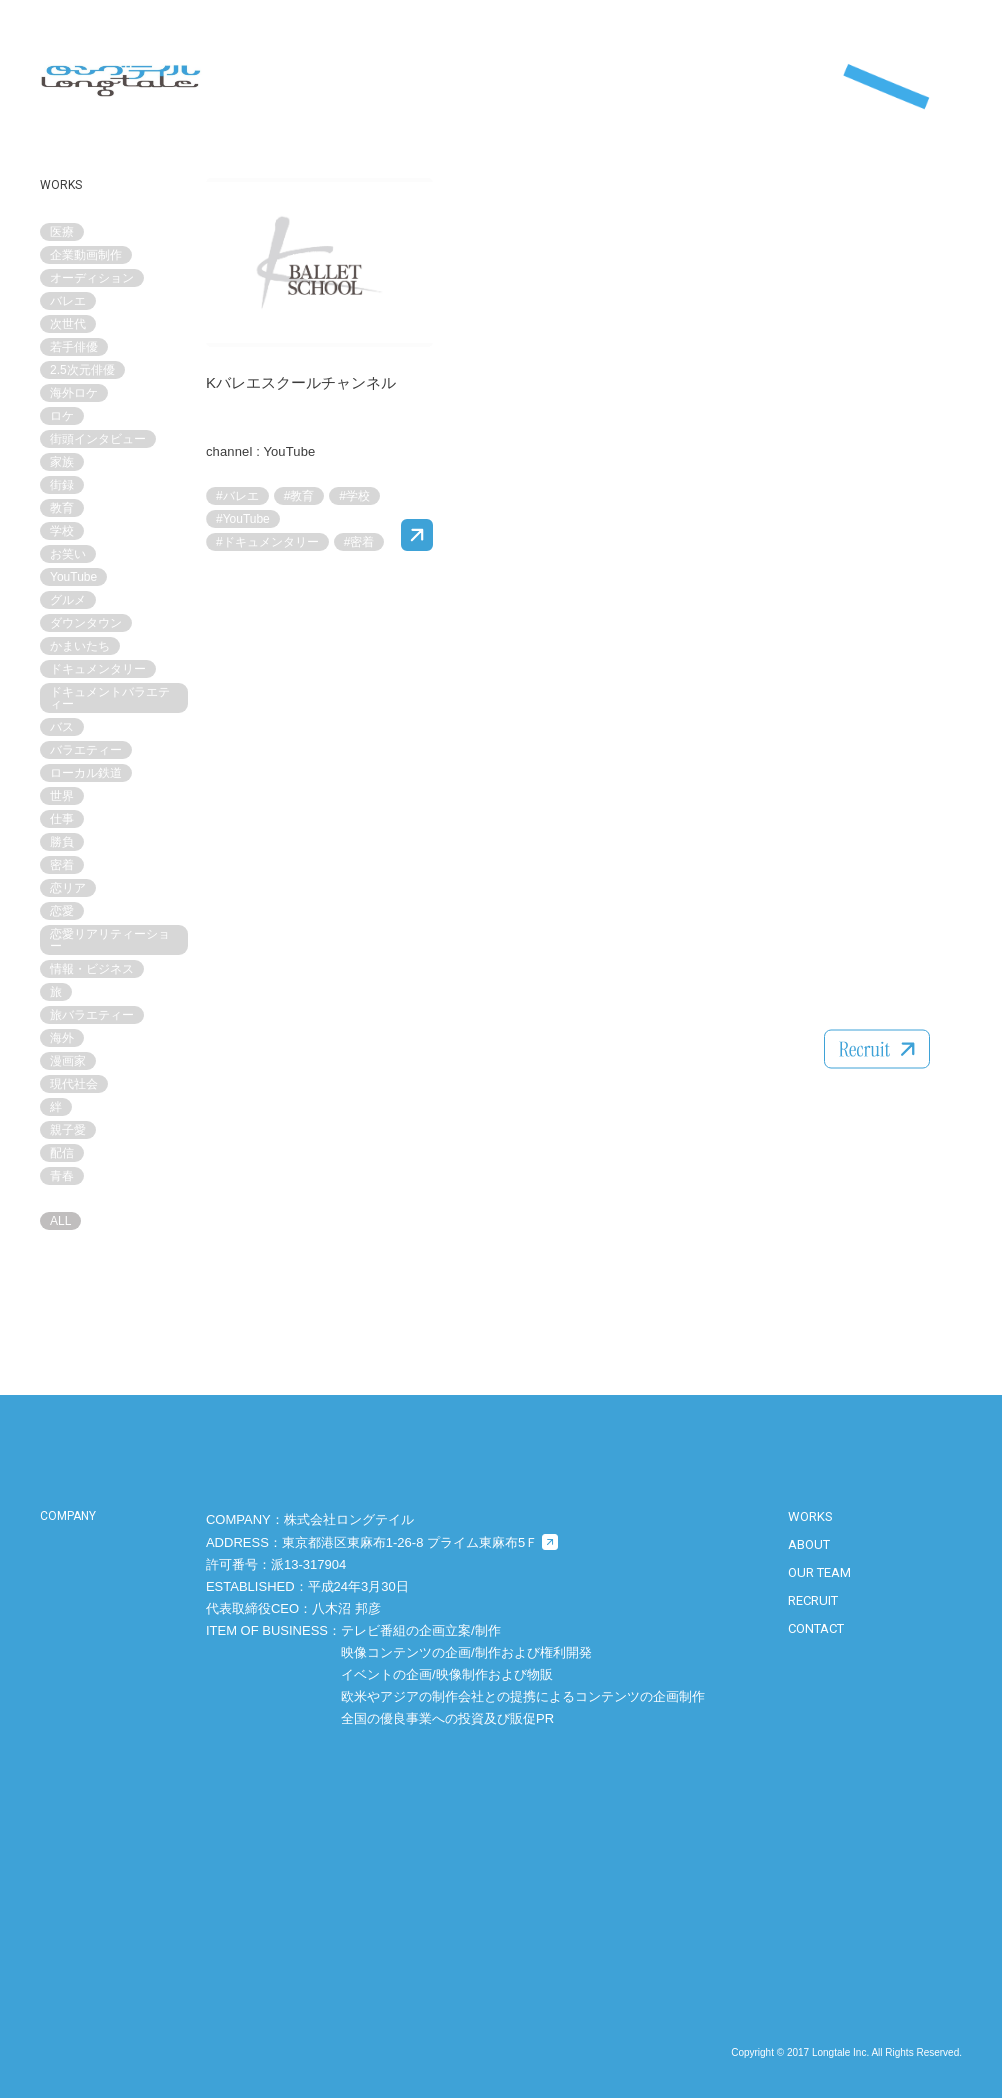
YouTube (73, 577)
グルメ (68, 600)
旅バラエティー (92, 1015)
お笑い (68, 554)
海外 (62, 1038)
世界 (62, 796)
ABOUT (809, 1590)
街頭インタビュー (98, 439)
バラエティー (86, 750)
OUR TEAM (819, 1618)
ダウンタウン (86, 623)
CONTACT (816, 1674)
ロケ (62, 416)
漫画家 (68, 1061)
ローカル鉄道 (86, 773)
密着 (62, 865)
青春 (62, 1176)
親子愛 (68, 1130)
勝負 (62, 842)
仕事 (62, 819)
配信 (62, 1153)
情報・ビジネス (92, 969)
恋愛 (62, 911)
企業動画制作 (86, 255)
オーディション (92, 278)
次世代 (68, 324)
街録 (62, 485)
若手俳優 (74, 347)
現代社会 (74, 1084)
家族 (62, 462)
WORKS (810, 1562)
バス (62, 727)
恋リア (68, 888)
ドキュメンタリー (98, 669)
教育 (62, 508)
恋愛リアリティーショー (110, 940)
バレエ (68, 301)
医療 (62, 232)
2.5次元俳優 (82, 370)
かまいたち (80, 646)
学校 (62, 531)
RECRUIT (813, 1646)
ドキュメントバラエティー (110, 698)
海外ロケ (74, 393)
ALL (60, 1221)
